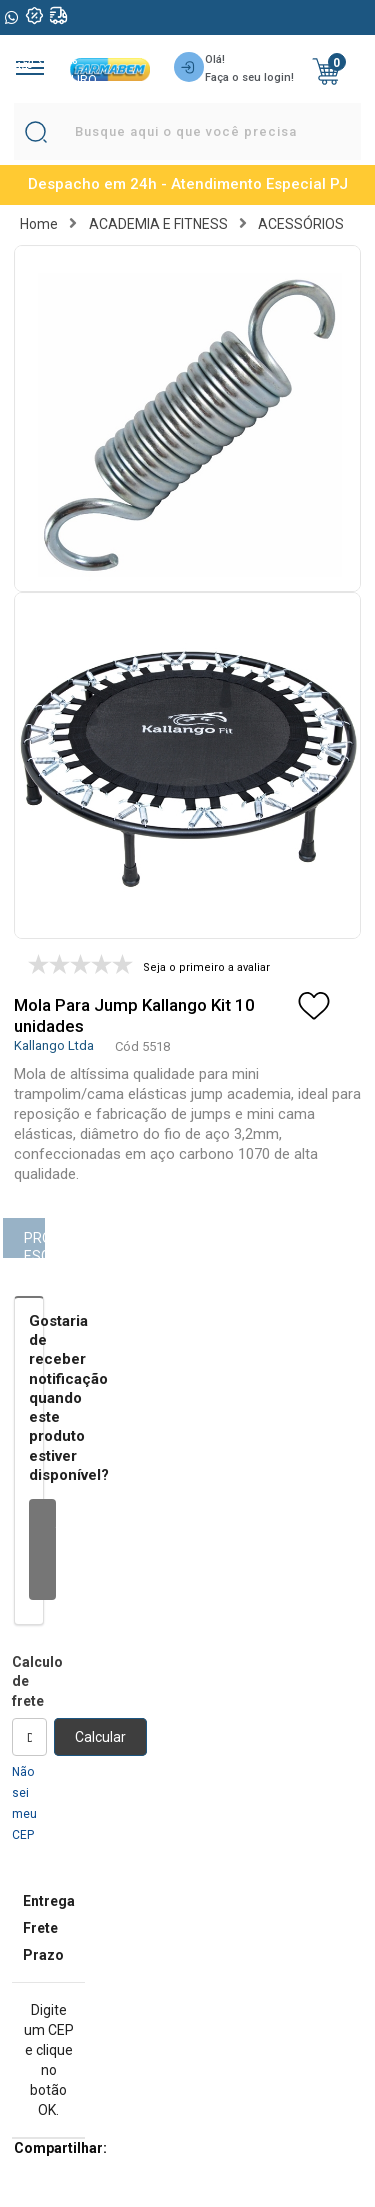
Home (39, 224)
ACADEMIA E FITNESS (158, 224)
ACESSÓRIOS (301, 224)
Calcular (100, 1737)
